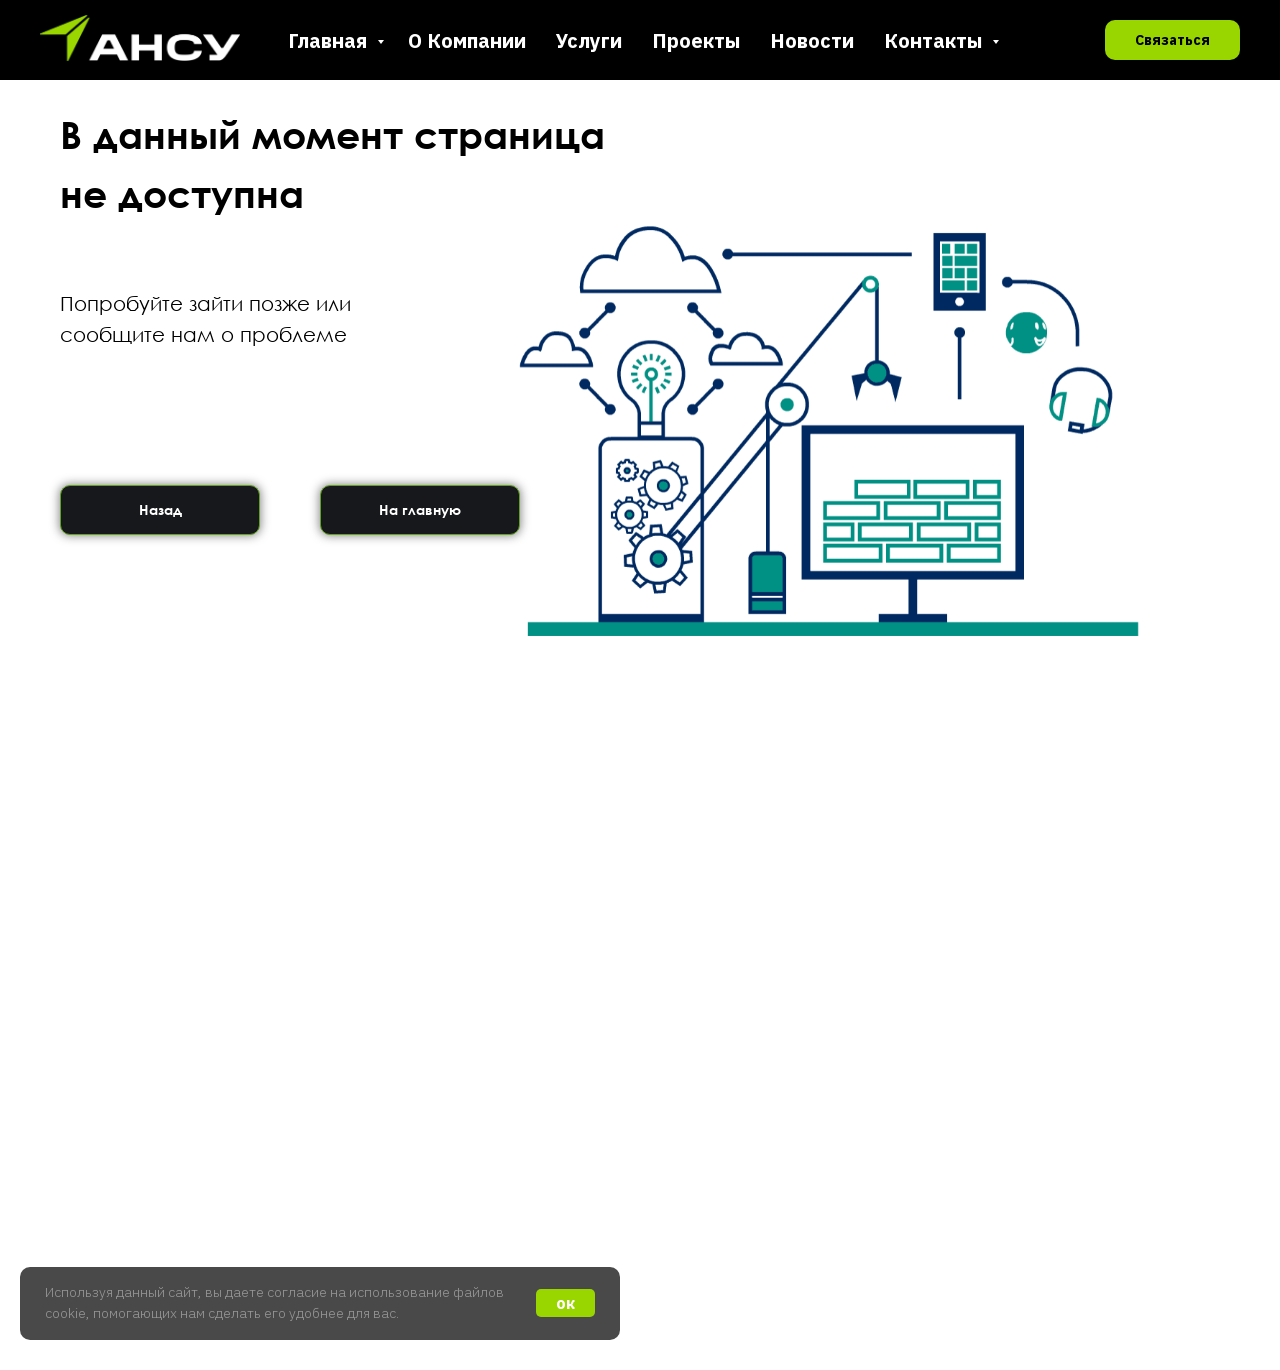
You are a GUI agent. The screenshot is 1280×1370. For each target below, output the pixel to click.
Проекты (696, 40)
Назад (160, 509)
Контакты (935, 40)
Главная (330, 40)
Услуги (589, 40)
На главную (420, 509)
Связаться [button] (1172, 40)
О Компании (467, 40)
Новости (812, 40)
